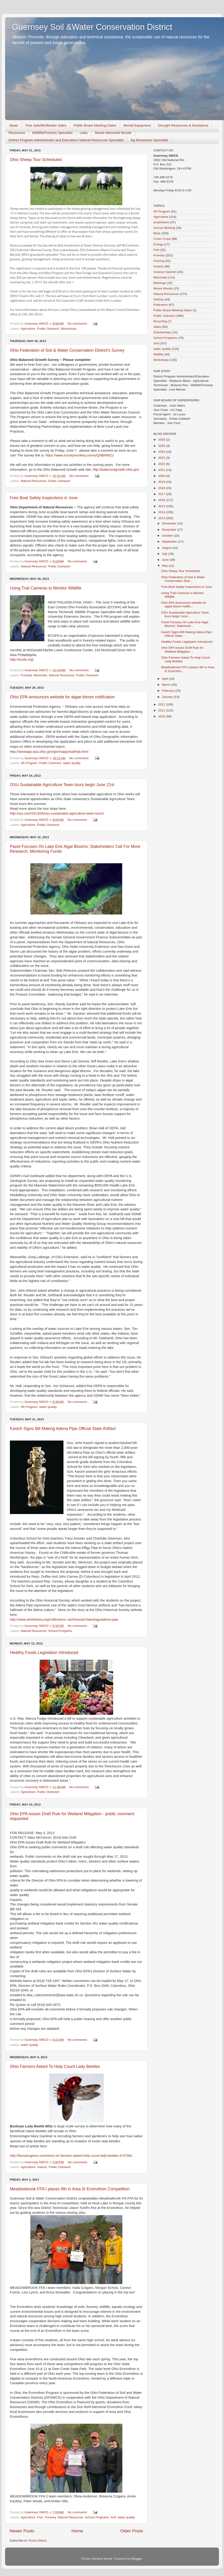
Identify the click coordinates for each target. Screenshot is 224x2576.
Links (84, 133)
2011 (162, 710)
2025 (162, 445)
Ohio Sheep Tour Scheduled (36, 159)
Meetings (159, 283)
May (165, 565)
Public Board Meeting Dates (95, 125)
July (165, 553)
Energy (158, 244)
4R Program (29, 763)
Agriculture (28, 328)
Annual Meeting (164, 227)
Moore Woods (163, 288)
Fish (40, 2517)
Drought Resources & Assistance (183, 125)
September (170, 541)
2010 (162, 716)
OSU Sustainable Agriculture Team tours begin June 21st (62, 784)
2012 (162, 704)
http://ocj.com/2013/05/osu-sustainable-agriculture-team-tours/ (57, 813)
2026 (162, 439)
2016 (162, 500)
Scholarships (162, 332)
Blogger (136, 2558)
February (168, 690)
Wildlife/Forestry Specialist (52, 133)
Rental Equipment (137, 125)
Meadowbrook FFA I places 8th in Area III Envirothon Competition (69, 2189)
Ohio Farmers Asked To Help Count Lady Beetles (55, 2066)
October (168, 535)
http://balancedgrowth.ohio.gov (116, 469)
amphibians (161, 222)
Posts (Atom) (38, 2540)
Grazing (158, 261)
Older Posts (131, 2530)
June (165, 559)
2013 (162, 518)
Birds (157, 233)
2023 (162, 457)
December (169, 523)
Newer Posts (22, 2530)
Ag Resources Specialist (149, 140)
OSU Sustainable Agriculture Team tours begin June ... (185, 614)
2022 (162, 464)
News (13, 125)
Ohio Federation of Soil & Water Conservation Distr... (183, 579)
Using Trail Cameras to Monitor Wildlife (45, 588)
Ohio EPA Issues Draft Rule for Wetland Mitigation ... (182, 649)
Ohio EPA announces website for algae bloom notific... (183, 604)
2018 (162, 488)
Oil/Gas (158, 299)
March (166, 684)
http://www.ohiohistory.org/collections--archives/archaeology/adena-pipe (64, 1619)
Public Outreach (48, 328)
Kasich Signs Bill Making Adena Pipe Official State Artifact (63, 1428)
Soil (113, 2517)
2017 (162, 494)
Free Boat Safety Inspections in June (44, 497)
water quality (71, 763)
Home (77, 2530)
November (169, 529)
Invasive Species (165, 272)
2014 (162, 512)
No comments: (78, 323)
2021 (162, 470)
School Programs (60, 1631)
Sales (157, 326)
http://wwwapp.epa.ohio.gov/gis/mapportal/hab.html (49, 751)
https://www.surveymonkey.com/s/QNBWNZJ (80, 455)
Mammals (40, 675)
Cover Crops (162, 239)
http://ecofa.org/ (22, 659)
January (168, 697)
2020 (162, 476)
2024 (162, 451)
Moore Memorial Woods (113, 133)
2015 (162, 506)
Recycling (160, 321)
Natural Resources (33, 481)
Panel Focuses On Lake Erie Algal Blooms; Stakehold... (184, 624)
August (167, 547)
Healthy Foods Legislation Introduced (44, 1652)
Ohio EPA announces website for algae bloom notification (62, 697)
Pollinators (160, 304)
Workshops (68, 328)
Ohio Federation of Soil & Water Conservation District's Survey (67, 350)
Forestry (26, 675)
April (165, 678)
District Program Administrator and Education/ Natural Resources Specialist (66, 140)
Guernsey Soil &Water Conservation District (92, 27)
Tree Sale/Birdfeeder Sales (45, 125)
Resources (17, 133)
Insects (42, 2167)
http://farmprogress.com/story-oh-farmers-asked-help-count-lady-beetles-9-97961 (71, 2155)
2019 (162, 482)
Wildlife (158, 354)
